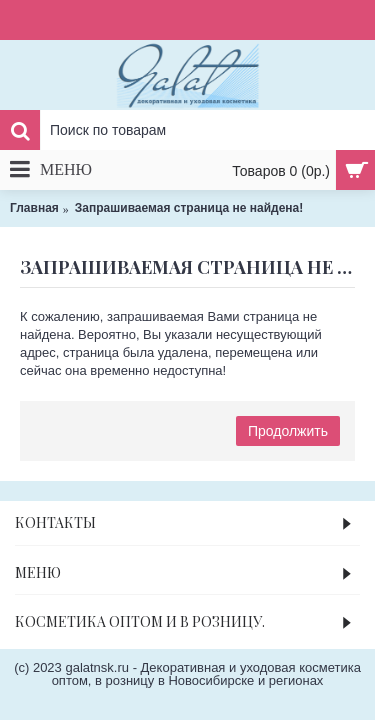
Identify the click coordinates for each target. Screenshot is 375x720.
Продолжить (288, 431)
